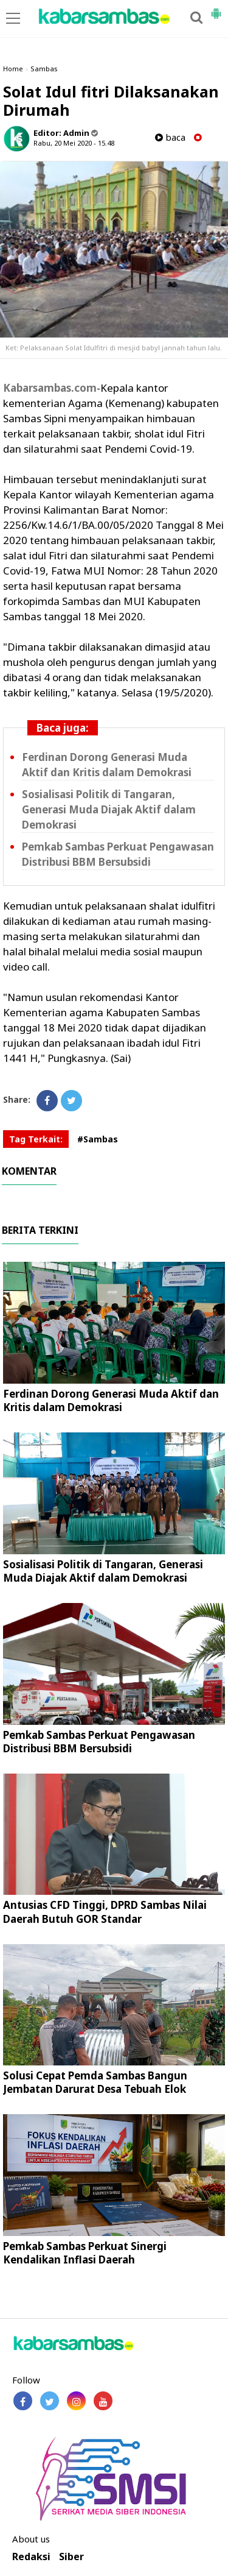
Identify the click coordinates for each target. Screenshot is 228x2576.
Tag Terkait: (36, 1139)
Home (13, 68)
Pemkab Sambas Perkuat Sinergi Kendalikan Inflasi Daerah (85, 2252)
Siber (71, 2556)
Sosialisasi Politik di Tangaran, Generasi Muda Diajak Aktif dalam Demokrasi (109, 809)
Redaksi (31, 2556)
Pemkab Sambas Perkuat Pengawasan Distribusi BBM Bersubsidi (118, 854)
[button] (216, 8)
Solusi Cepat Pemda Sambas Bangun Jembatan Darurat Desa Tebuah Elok (95, 2082)
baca (170, 137)
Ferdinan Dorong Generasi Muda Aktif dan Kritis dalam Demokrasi (107, 764)
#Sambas (97, 1139)
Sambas (44, 68)
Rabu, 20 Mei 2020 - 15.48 (73, 142)
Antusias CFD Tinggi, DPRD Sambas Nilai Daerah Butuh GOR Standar (105, 1911)
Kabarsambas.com (50, 388)
